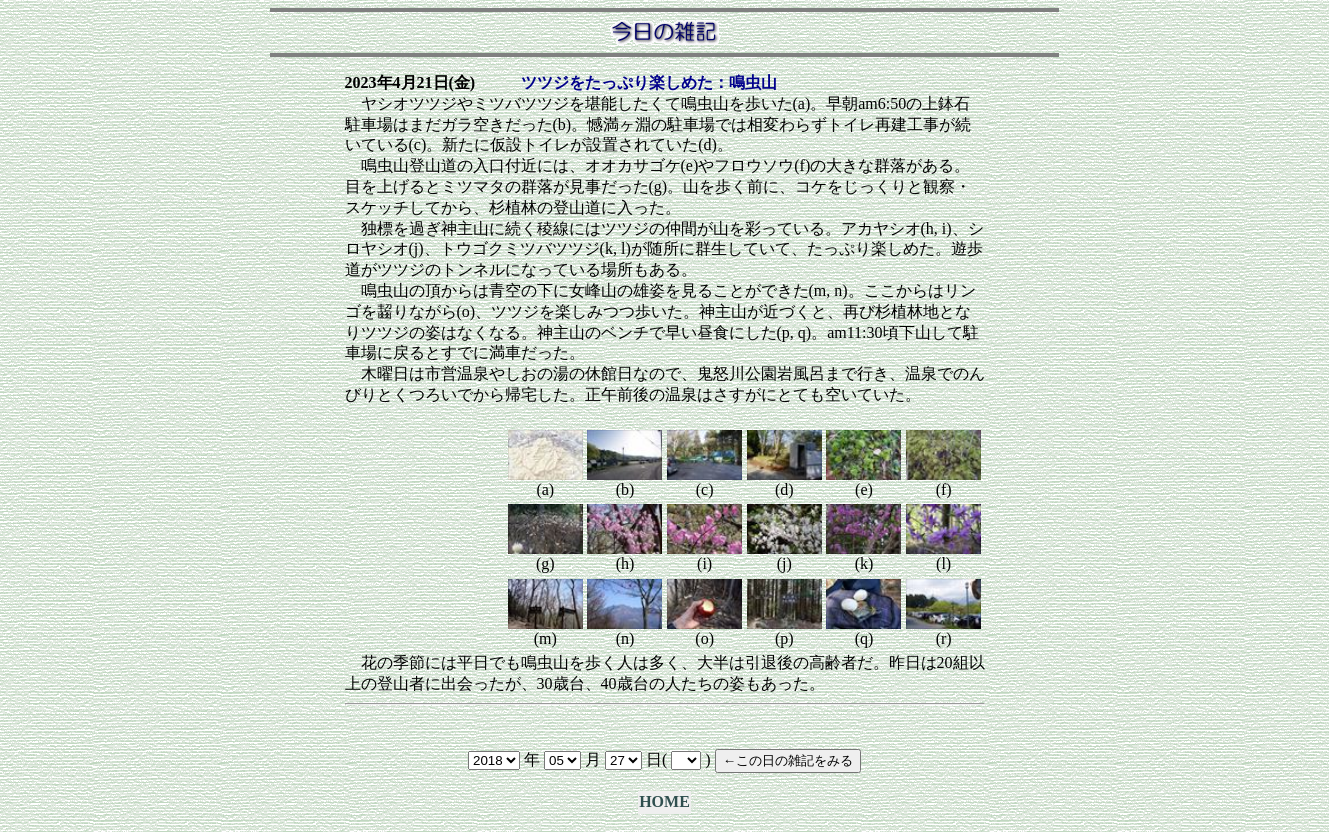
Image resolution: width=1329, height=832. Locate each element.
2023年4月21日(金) (410, 82)
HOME (664, 801)
